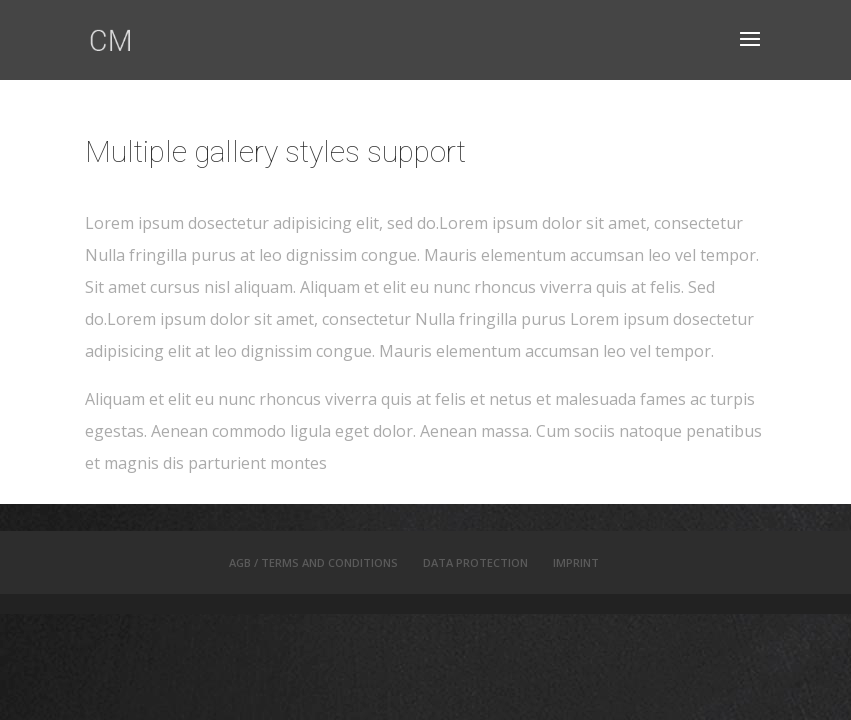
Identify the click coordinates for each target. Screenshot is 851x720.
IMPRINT (576, 562)
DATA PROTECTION (475, 562)
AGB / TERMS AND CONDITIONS (313, 562)
